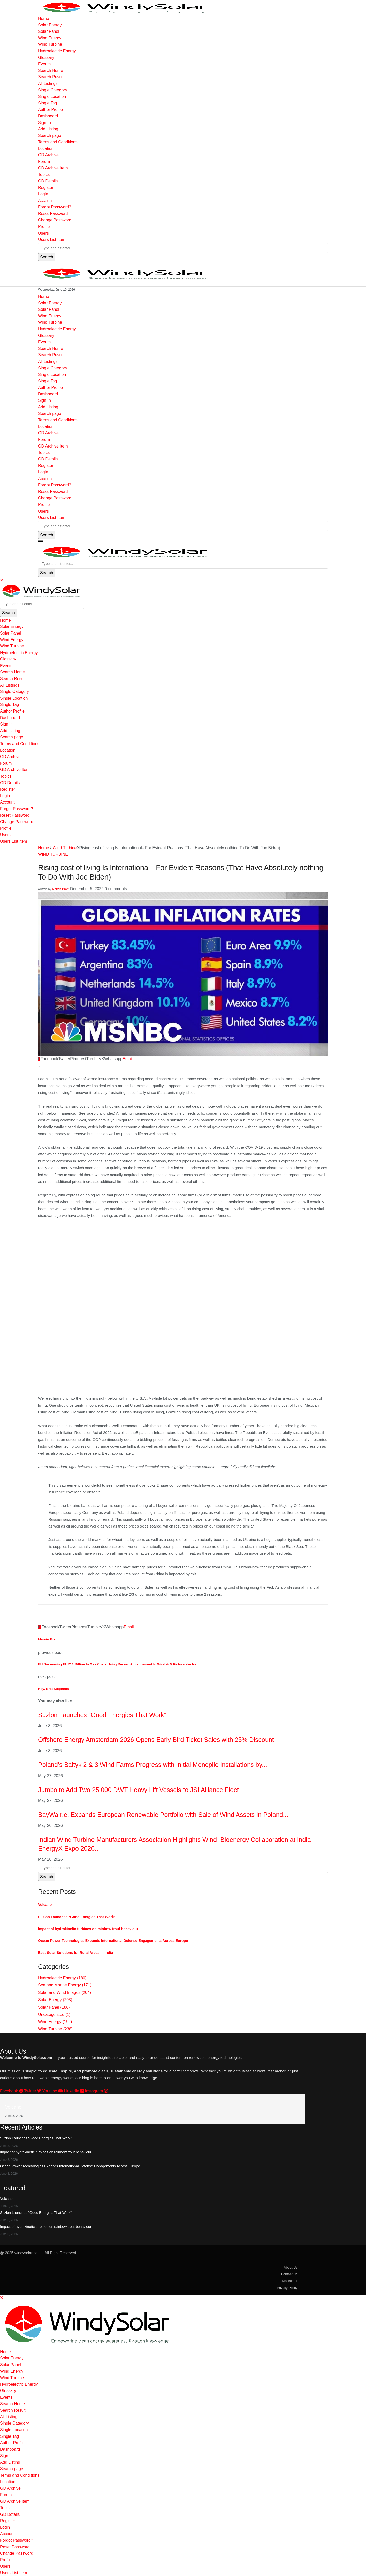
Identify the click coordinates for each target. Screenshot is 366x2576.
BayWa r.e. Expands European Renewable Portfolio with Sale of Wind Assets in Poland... (163, 1814)
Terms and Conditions (58, 142)
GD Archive (48, 155)
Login (43, 194)
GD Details (48, 181)
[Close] (1, 580)
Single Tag (47, 103)
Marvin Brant (60, 889)
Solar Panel (48, 31)
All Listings (47, 83)
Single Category (52, 90)
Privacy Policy (287, 2288)
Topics (44, 174)
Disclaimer (289, 2281)
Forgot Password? (54, 207)
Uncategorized (54, 2014)
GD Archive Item (53, 168)
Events (44, 64)
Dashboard (48, 116)
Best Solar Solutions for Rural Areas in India (75, 1953)
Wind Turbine (50, 44)
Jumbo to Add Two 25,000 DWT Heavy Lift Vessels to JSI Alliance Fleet (138, 1789)
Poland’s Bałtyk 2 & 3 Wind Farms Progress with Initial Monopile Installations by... (152, 1764)
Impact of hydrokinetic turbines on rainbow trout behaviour (88, 1929)
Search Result (51, 77)
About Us (290, 2267)
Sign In (44, 122)
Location (46, 148)
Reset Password (53, 213)
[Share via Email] (128, 1059)
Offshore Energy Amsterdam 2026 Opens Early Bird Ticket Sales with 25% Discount (156, 1739)
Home (43, 18)
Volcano (45, 1905)
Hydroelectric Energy (57, 51)
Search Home (50, 70)
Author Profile (50, 109)
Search (46, 257)
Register (45, 187)
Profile (44, 226)
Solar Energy (50, 25)
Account (45, 200)
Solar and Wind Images (64, 1992)
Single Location (52, 96)
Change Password (54, 220)
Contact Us (289, 2274)
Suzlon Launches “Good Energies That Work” (102, 1714)
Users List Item (51, 239)
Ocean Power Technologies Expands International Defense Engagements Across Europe (113, 1941)
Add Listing (48, 129)
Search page (49, 135)
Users (43, 233)
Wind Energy (50, 38)
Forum (44, 161)
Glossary (46, 57)
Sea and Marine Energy (65, 1985)
